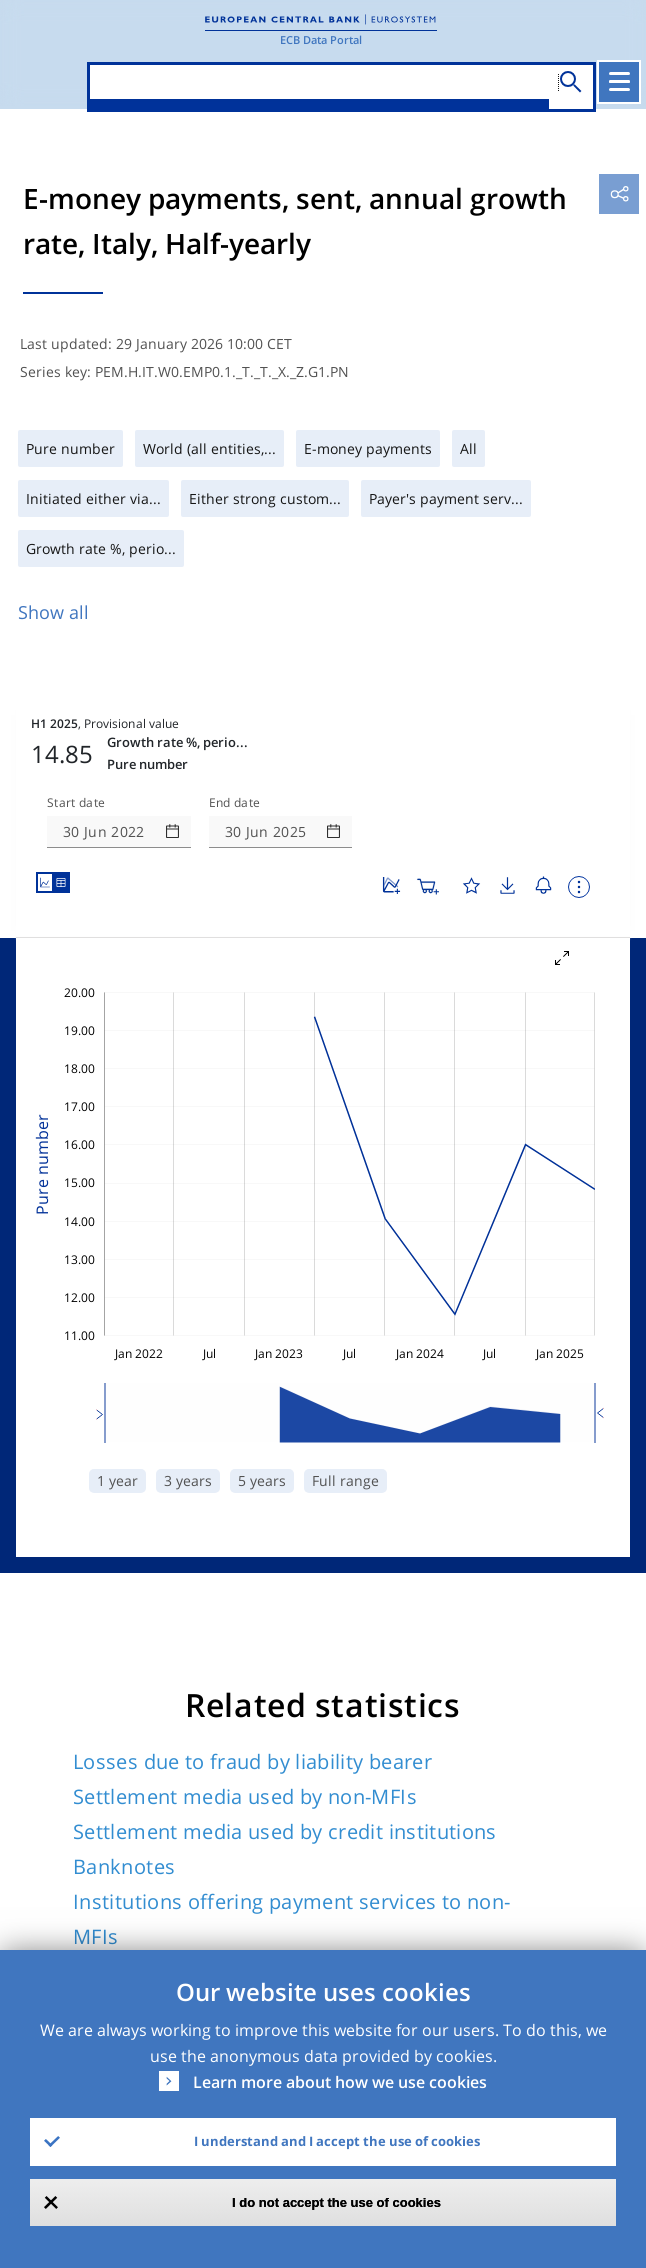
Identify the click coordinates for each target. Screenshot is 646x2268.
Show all (53, 612)
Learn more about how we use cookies (340, 2082)
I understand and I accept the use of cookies (337, 2141)
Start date (76, 738)
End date (235, 738)
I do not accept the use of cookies (336, 2202)
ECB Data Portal (321, 39)
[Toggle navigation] (621, 82)
